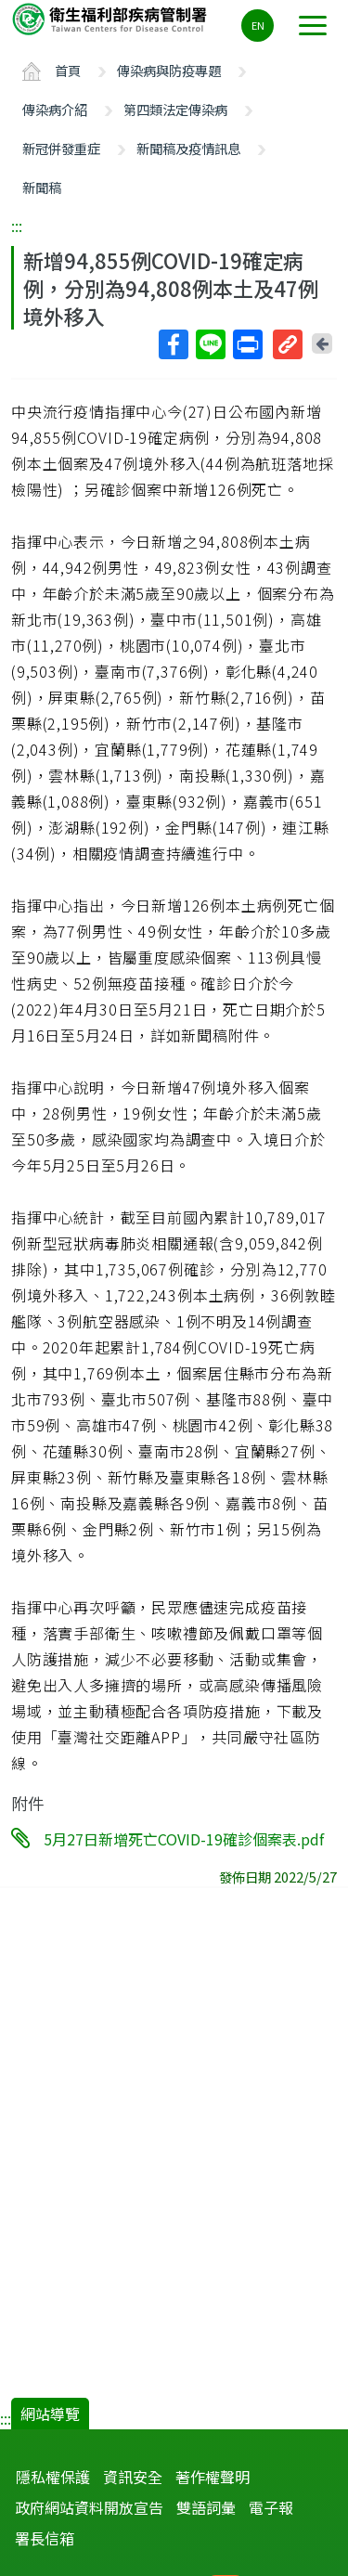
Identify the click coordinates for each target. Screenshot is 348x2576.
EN (257, 25)
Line (210, 344)
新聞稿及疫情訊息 (188, 148)
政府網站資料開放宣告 (89, 2507)
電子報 (271, 2507)
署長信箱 (44, 2538)
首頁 (68, 70)
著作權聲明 (212, 2477)
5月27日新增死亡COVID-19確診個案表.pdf (184, 1839)
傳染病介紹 (54, 109)
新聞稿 (41, 187)
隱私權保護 (53, 2477)
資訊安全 (132, 2477)
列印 (247, 344)
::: (16, 225)
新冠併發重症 (61, 148)
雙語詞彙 (206, 2507)
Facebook (172, 344)
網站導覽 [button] (50, 2413)
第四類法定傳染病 (175, 109)
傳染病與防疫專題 (169, 70)
